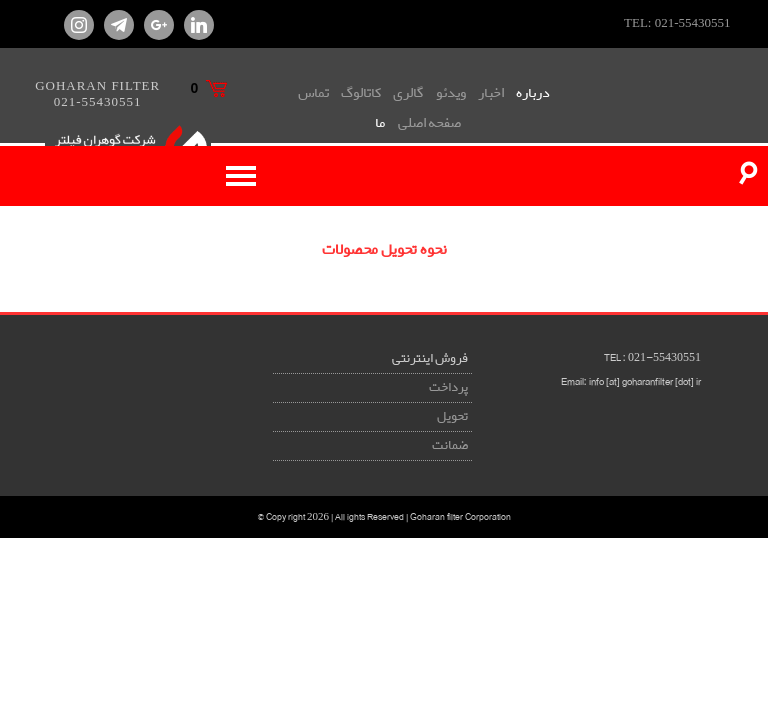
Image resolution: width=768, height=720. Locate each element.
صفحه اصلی (429, 123)
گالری (408, 93)
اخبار (491, 93)
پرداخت (448, 387)
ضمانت (450, 445)
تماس (313, 93)
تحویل (452, 416)
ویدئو (451, 93)
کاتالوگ (361, 93)
